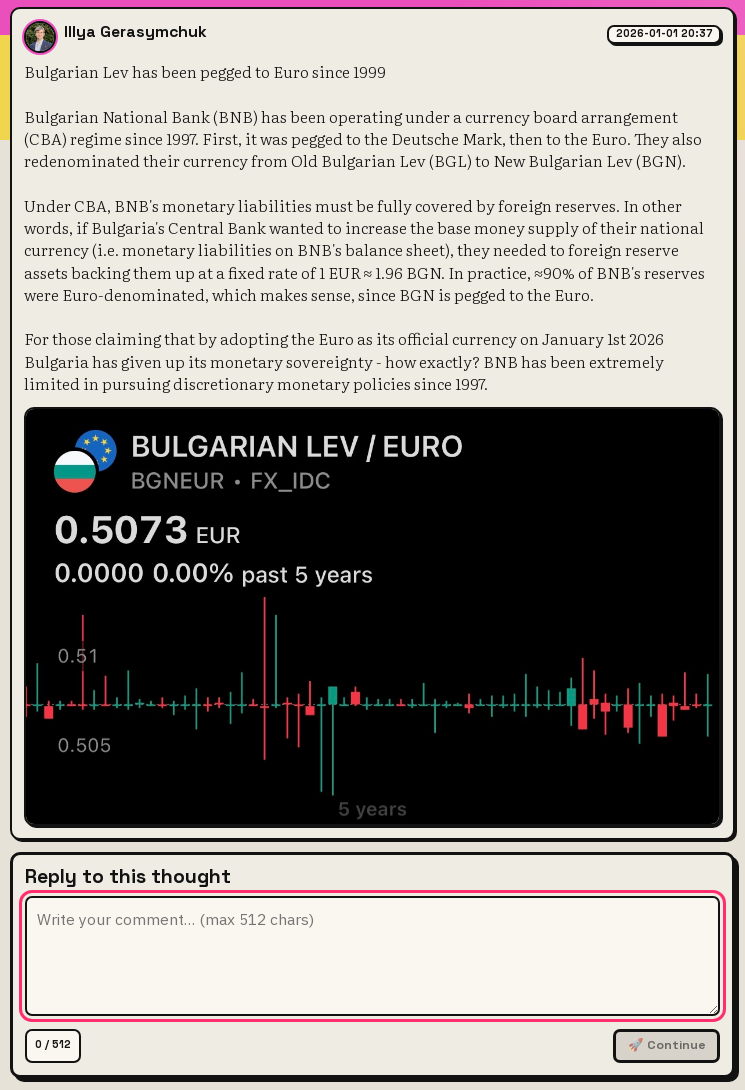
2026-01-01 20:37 (664, 33)
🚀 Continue (667, 1045)
